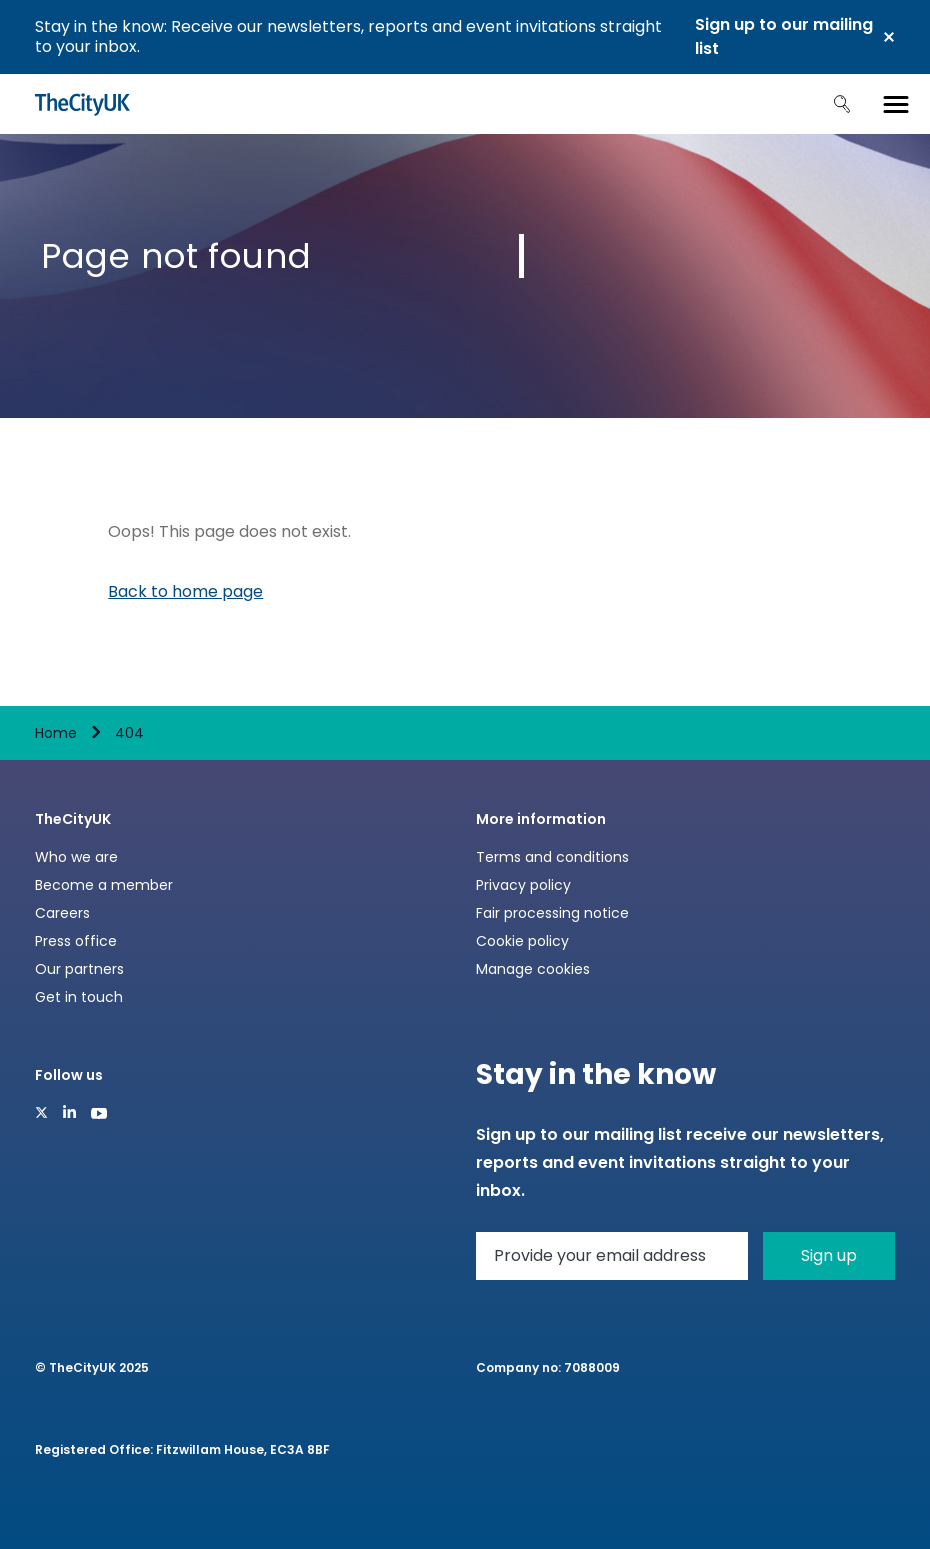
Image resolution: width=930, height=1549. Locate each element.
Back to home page (185, 591)
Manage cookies (533, 969)
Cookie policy (522, 941)
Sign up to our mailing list (784, 36)
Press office (76, 941)
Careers (62, 913)
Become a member (104, 885)
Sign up (829, 1255)
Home (56, 733)
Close (889, 37)
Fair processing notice (552, 913)
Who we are (76, 857)
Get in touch (79, 997)
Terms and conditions (552, 857)
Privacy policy (523, 885)
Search (842, 104)
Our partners (79, 969)
